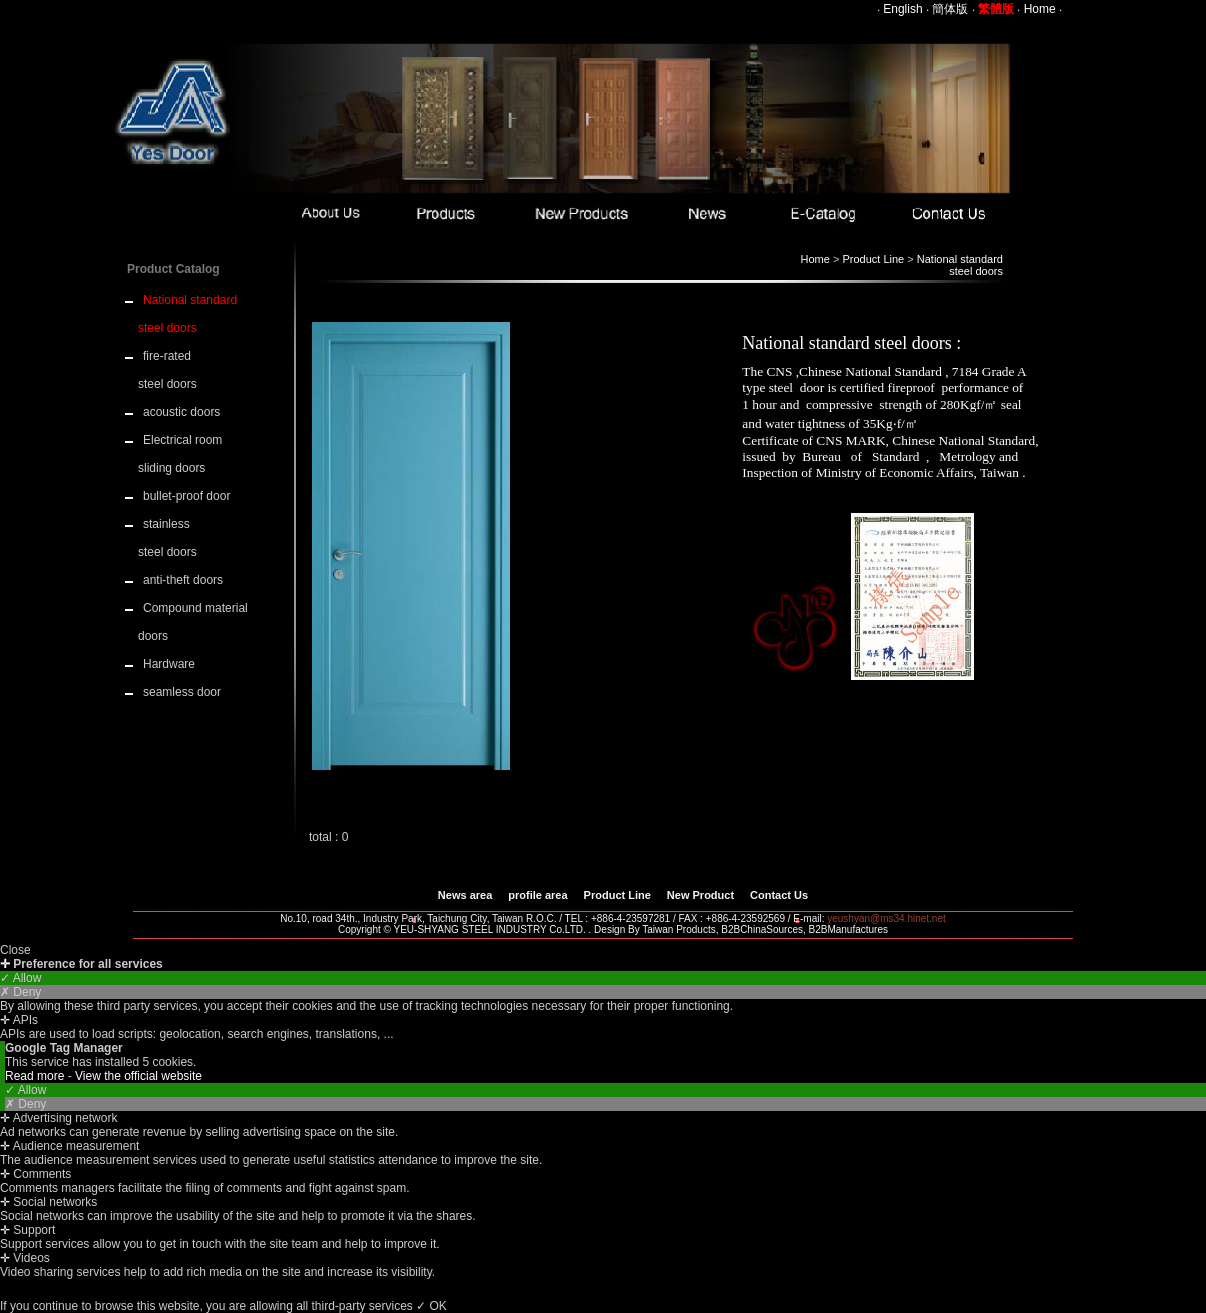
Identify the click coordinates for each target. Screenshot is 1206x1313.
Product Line (873, 259)
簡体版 (950, 9)
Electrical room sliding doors (180, 454)
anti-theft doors (183, 580)
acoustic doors (181, 412)
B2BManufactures (849, 929)
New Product (700, 895)
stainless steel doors (167, 538)
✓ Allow (20, 978)
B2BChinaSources (762, 929)
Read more (36, 1076)
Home (1040, 9)
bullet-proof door (186, 496)
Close (15, 950)
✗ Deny (20, 992)
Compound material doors (193, 622)
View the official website (138, 1076)
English (902, 9)
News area (465, 895)
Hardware (169, 664)
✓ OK (431, 1306)
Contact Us (779, 895)
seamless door (182, 692)
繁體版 (996, 9)
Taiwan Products (678, 929)
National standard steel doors (960, 265)
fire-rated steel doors (167, 370)
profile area (537, 895)
